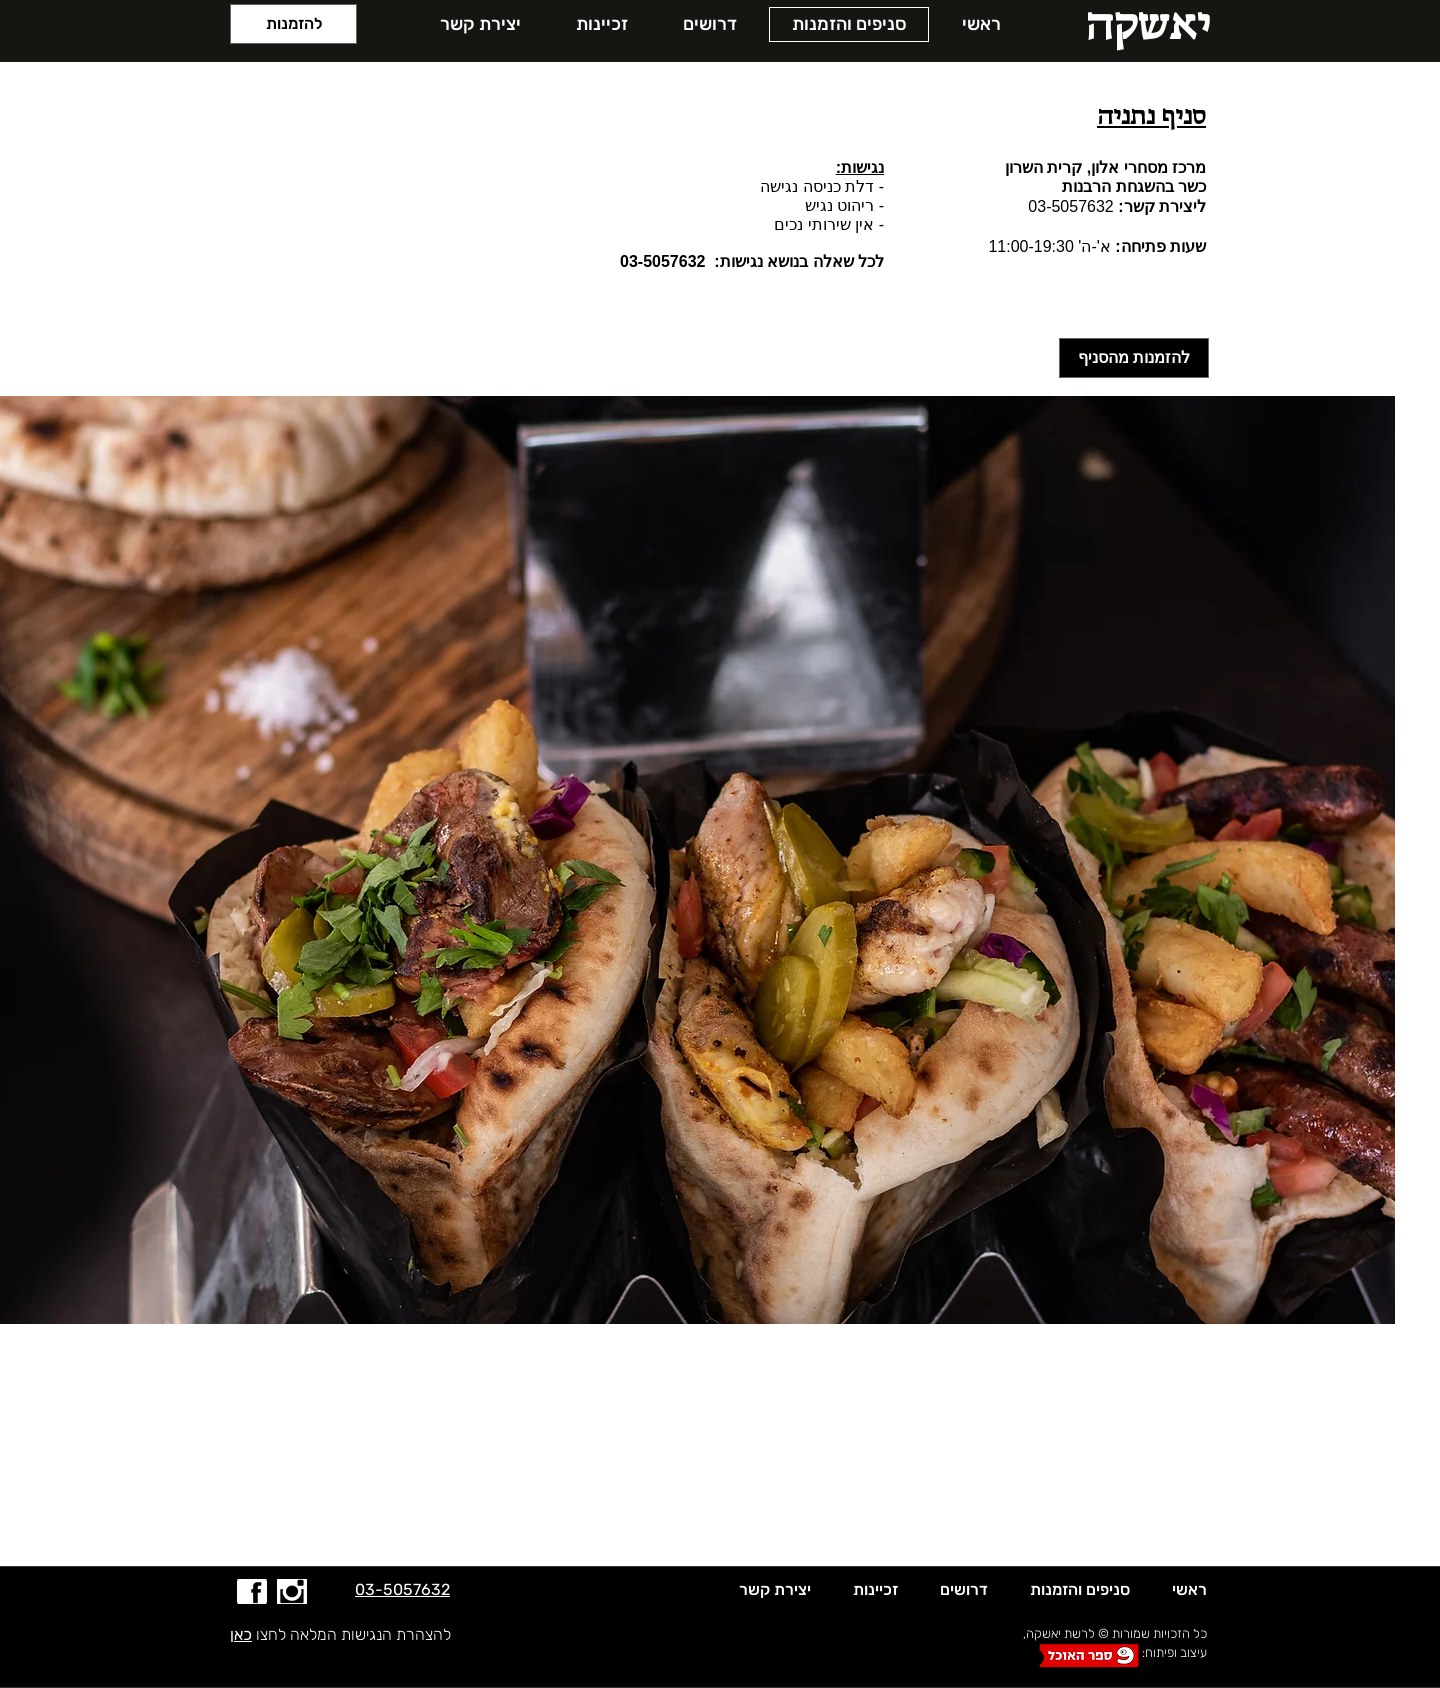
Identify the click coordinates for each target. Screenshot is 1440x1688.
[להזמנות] (293, 24)
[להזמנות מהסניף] (1134, 358)
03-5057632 (1070, 206)
